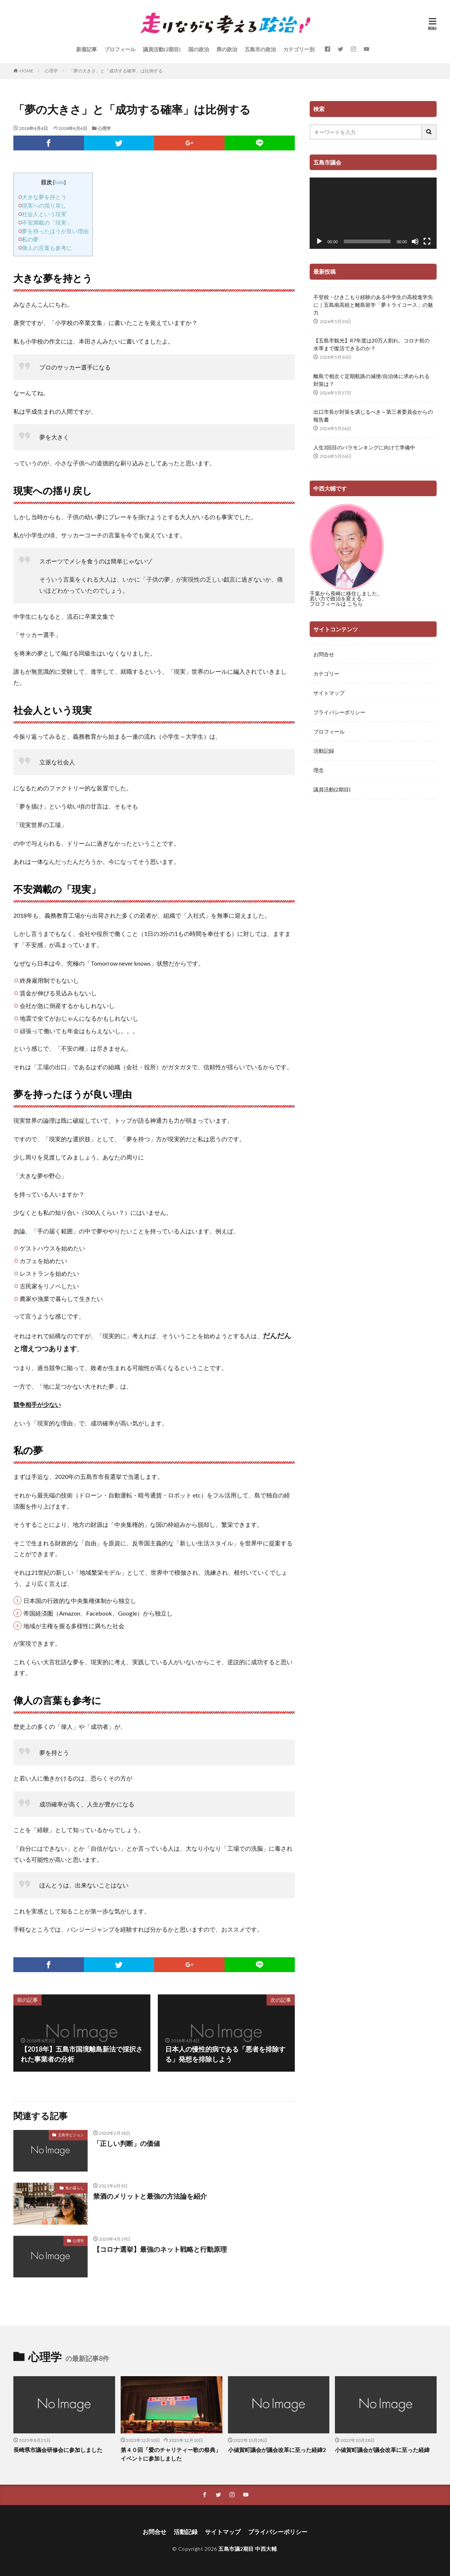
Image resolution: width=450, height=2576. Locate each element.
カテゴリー (326, 673)
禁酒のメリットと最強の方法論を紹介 (150, 2196)
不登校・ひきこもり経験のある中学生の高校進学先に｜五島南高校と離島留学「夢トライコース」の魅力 (373, 305)
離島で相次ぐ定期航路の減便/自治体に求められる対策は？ (371, 380)
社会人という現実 (44, 214)
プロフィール (120, 49)
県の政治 (226, 49)
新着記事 (86, 49)
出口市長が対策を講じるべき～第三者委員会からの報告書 (373, 416)
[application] (373, 213)
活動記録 (323, 751)
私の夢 (30, 239)
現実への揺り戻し (44, 205)
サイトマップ (329, 693)
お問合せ (323, 654)
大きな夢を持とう (44, 196)
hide (59, 182)
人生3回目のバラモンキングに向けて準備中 (364, 447)
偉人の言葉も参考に (47, 247)
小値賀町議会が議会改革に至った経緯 (382, 2449)
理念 (318, 770)
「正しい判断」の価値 (126, 2143)
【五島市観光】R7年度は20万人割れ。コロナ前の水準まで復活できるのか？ (371, 344)
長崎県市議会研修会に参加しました (57, 2449)
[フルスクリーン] (427, 241)
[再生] (319, 241)
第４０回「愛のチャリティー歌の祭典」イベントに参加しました (171, 2454)
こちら (355, 604)
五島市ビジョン (71, 2135)
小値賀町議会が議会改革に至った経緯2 (277, 2449)
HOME (26, 71)
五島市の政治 (260, 49)
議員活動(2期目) (162, 49)
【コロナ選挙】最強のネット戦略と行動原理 (160, 2249)
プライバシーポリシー (339, 712)
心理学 (51, 71)
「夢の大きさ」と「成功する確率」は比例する (116, 71)
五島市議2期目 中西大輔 (247, 2549)
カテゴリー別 (298, 49)
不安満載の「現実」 (47, 222)
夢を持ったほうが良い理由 (55, 231)
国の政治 (198, 49)
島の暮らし (74, 2188)
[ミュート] (415, 241)
